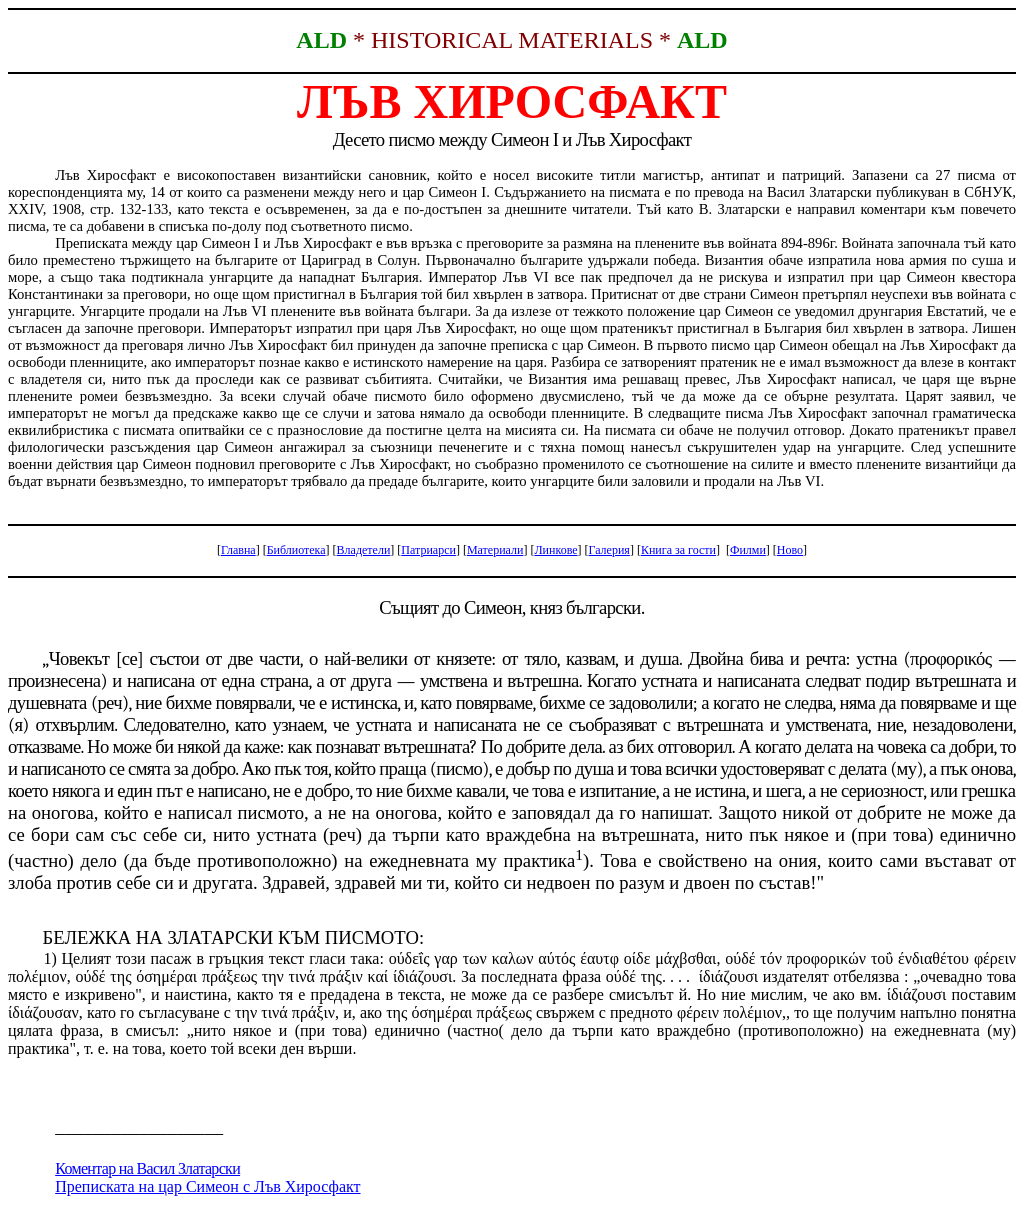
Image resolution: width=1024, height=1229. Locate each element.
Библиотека (296, 550)
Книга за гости (678, 550)
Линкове (555, 550)
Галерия (609, 550)
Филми (748, 550)
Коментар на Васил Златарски (147, 1168)
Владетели (364, 550)
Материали (495, 550)
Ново (790, 550)
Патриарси (428, 550)
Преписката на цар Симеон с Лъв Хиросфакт (207, 1186)
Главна (238, 550)
